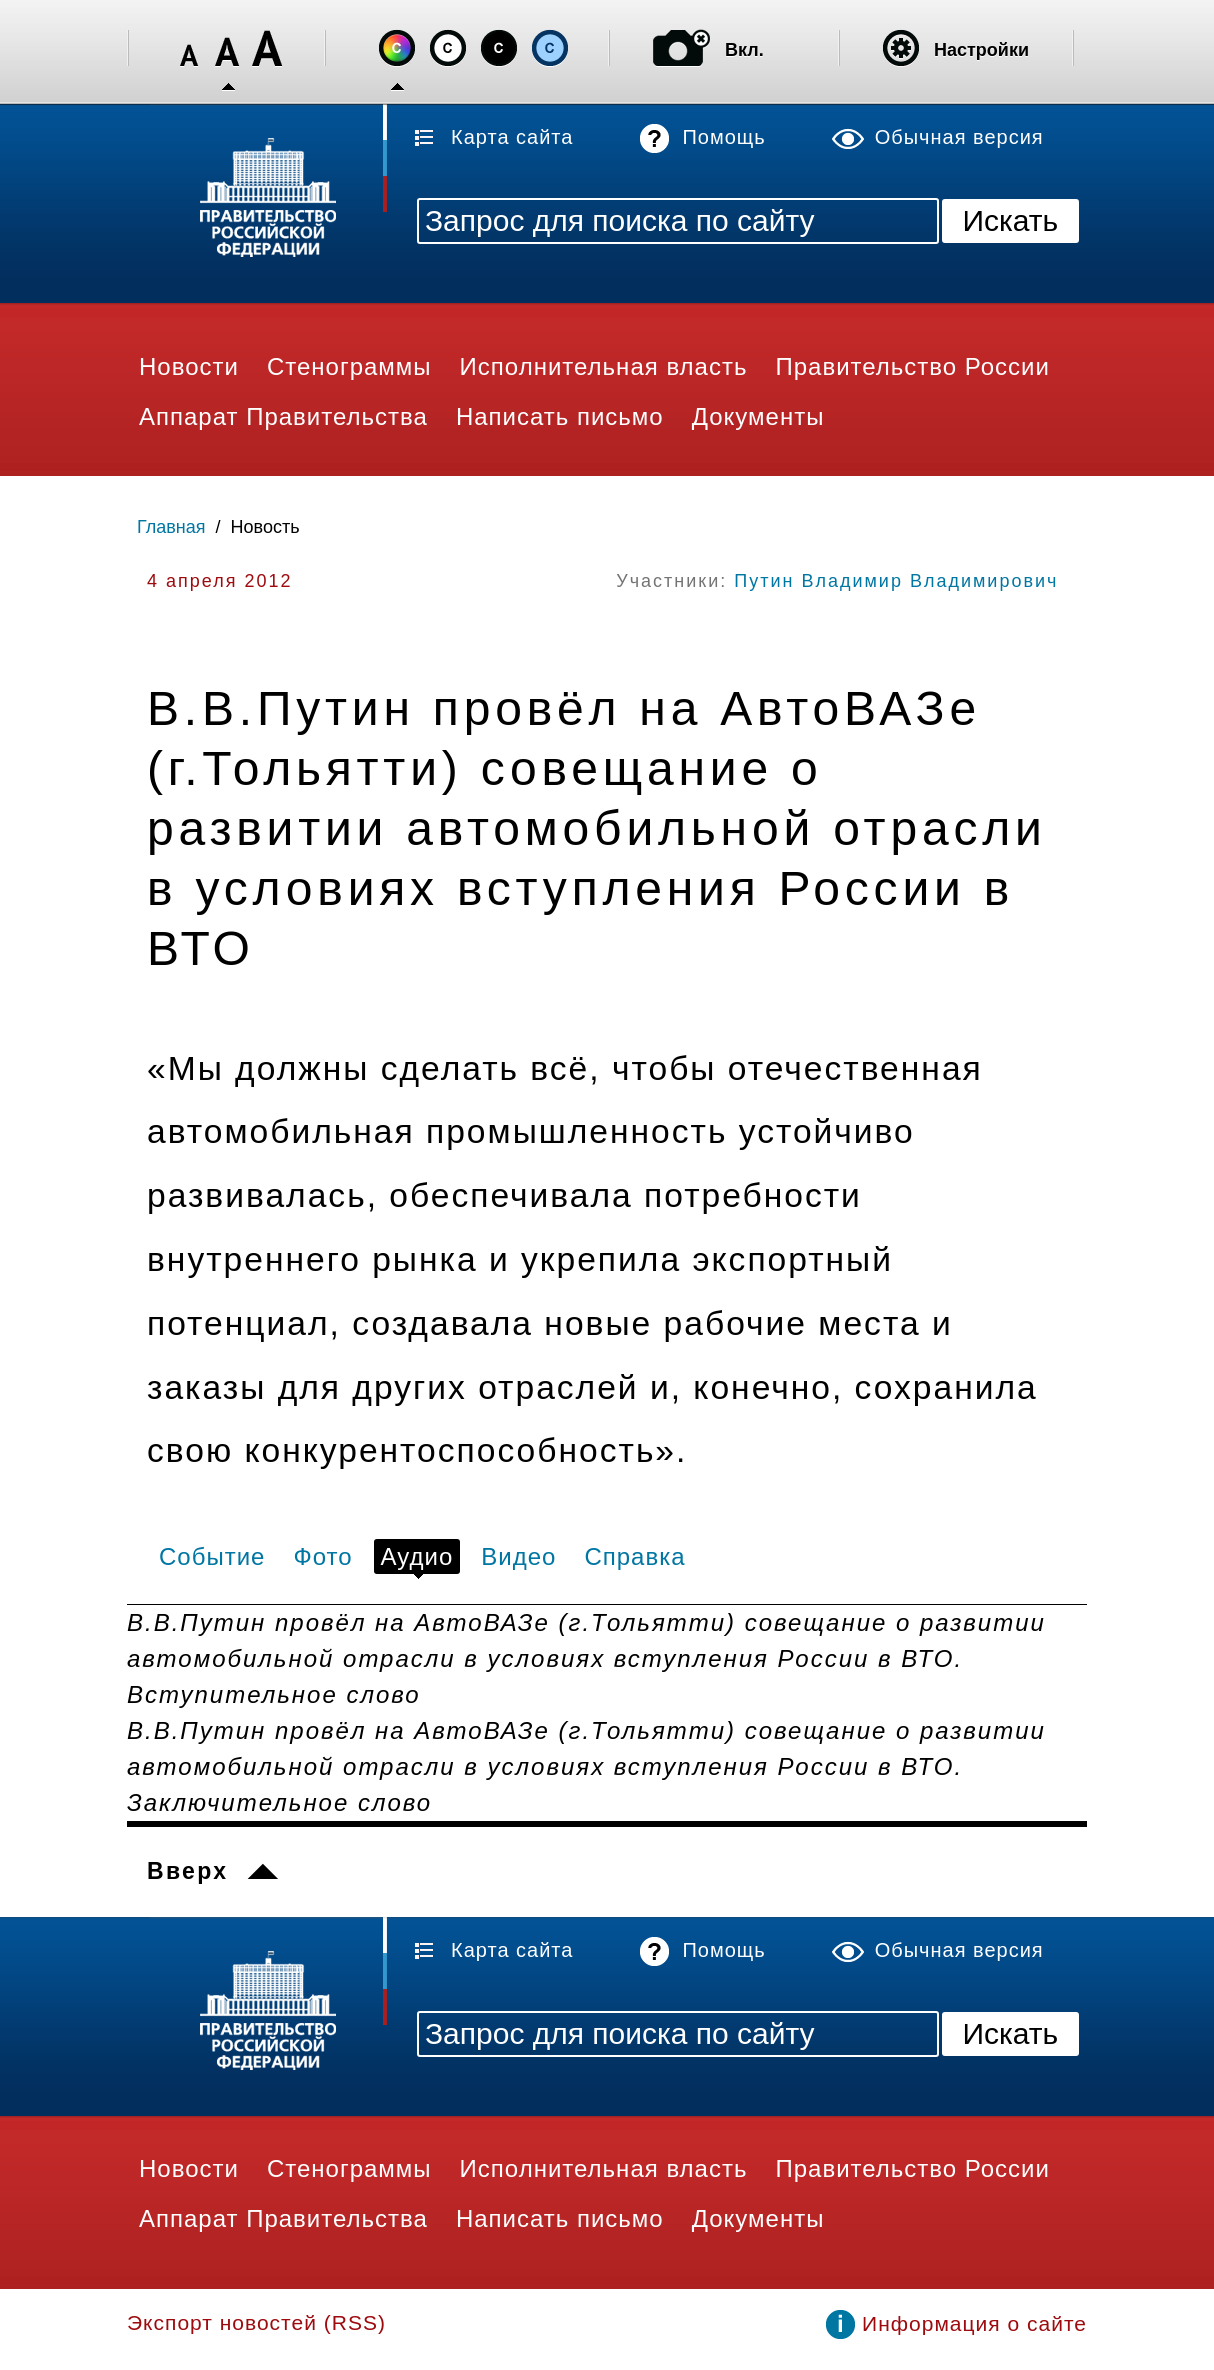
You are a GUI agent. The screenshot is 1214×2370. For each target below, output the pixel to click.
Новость (265, 527)
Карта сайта (512, 137)
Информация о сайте (974, 2323)
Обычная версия (959, 137)
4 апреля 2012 (220, 581)
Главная (171, 527)
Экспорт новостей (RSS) (256, 2322)
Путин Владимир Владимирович (896, 581)
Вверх (187, 1871)
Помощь (723, 137)
